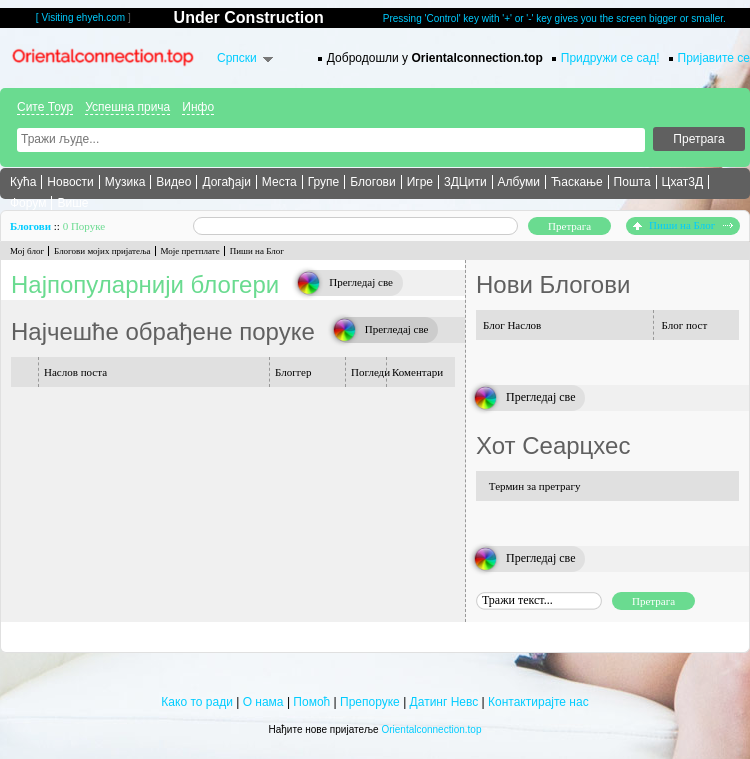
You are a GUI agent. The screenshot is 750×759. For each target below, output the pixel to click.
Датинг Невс (444, 702)
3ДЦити (465, 182)
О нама (263, 702)
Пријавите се (714, 58)
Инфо (198, 107)
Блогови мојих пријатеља (102, 251)
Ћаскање (577, 182)
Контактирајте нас (538, 702)
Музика (125, 182)
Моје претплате (190, 251)
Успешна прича (127, 107)
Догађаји (226, 182)
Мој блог (27, 251)
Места (279, 182)
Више (72, 203)
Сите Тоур (45, 107)
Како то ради (196, 702)
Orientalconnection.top (431, 729)
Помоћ (311, 702)
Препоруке (370, 702)
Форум (28, 203)
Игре (420, 182)
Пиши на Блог (683, 225)
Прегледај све (361, 282)
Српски (237, 58)
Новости (70, 182)
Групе (324, 182)
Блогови (372, 182)
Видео (173, 182)
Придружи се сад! (610, 58)
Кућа (23, 182)
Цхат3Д (682, 182)
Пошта (632, 182)
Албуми (519, 182)
